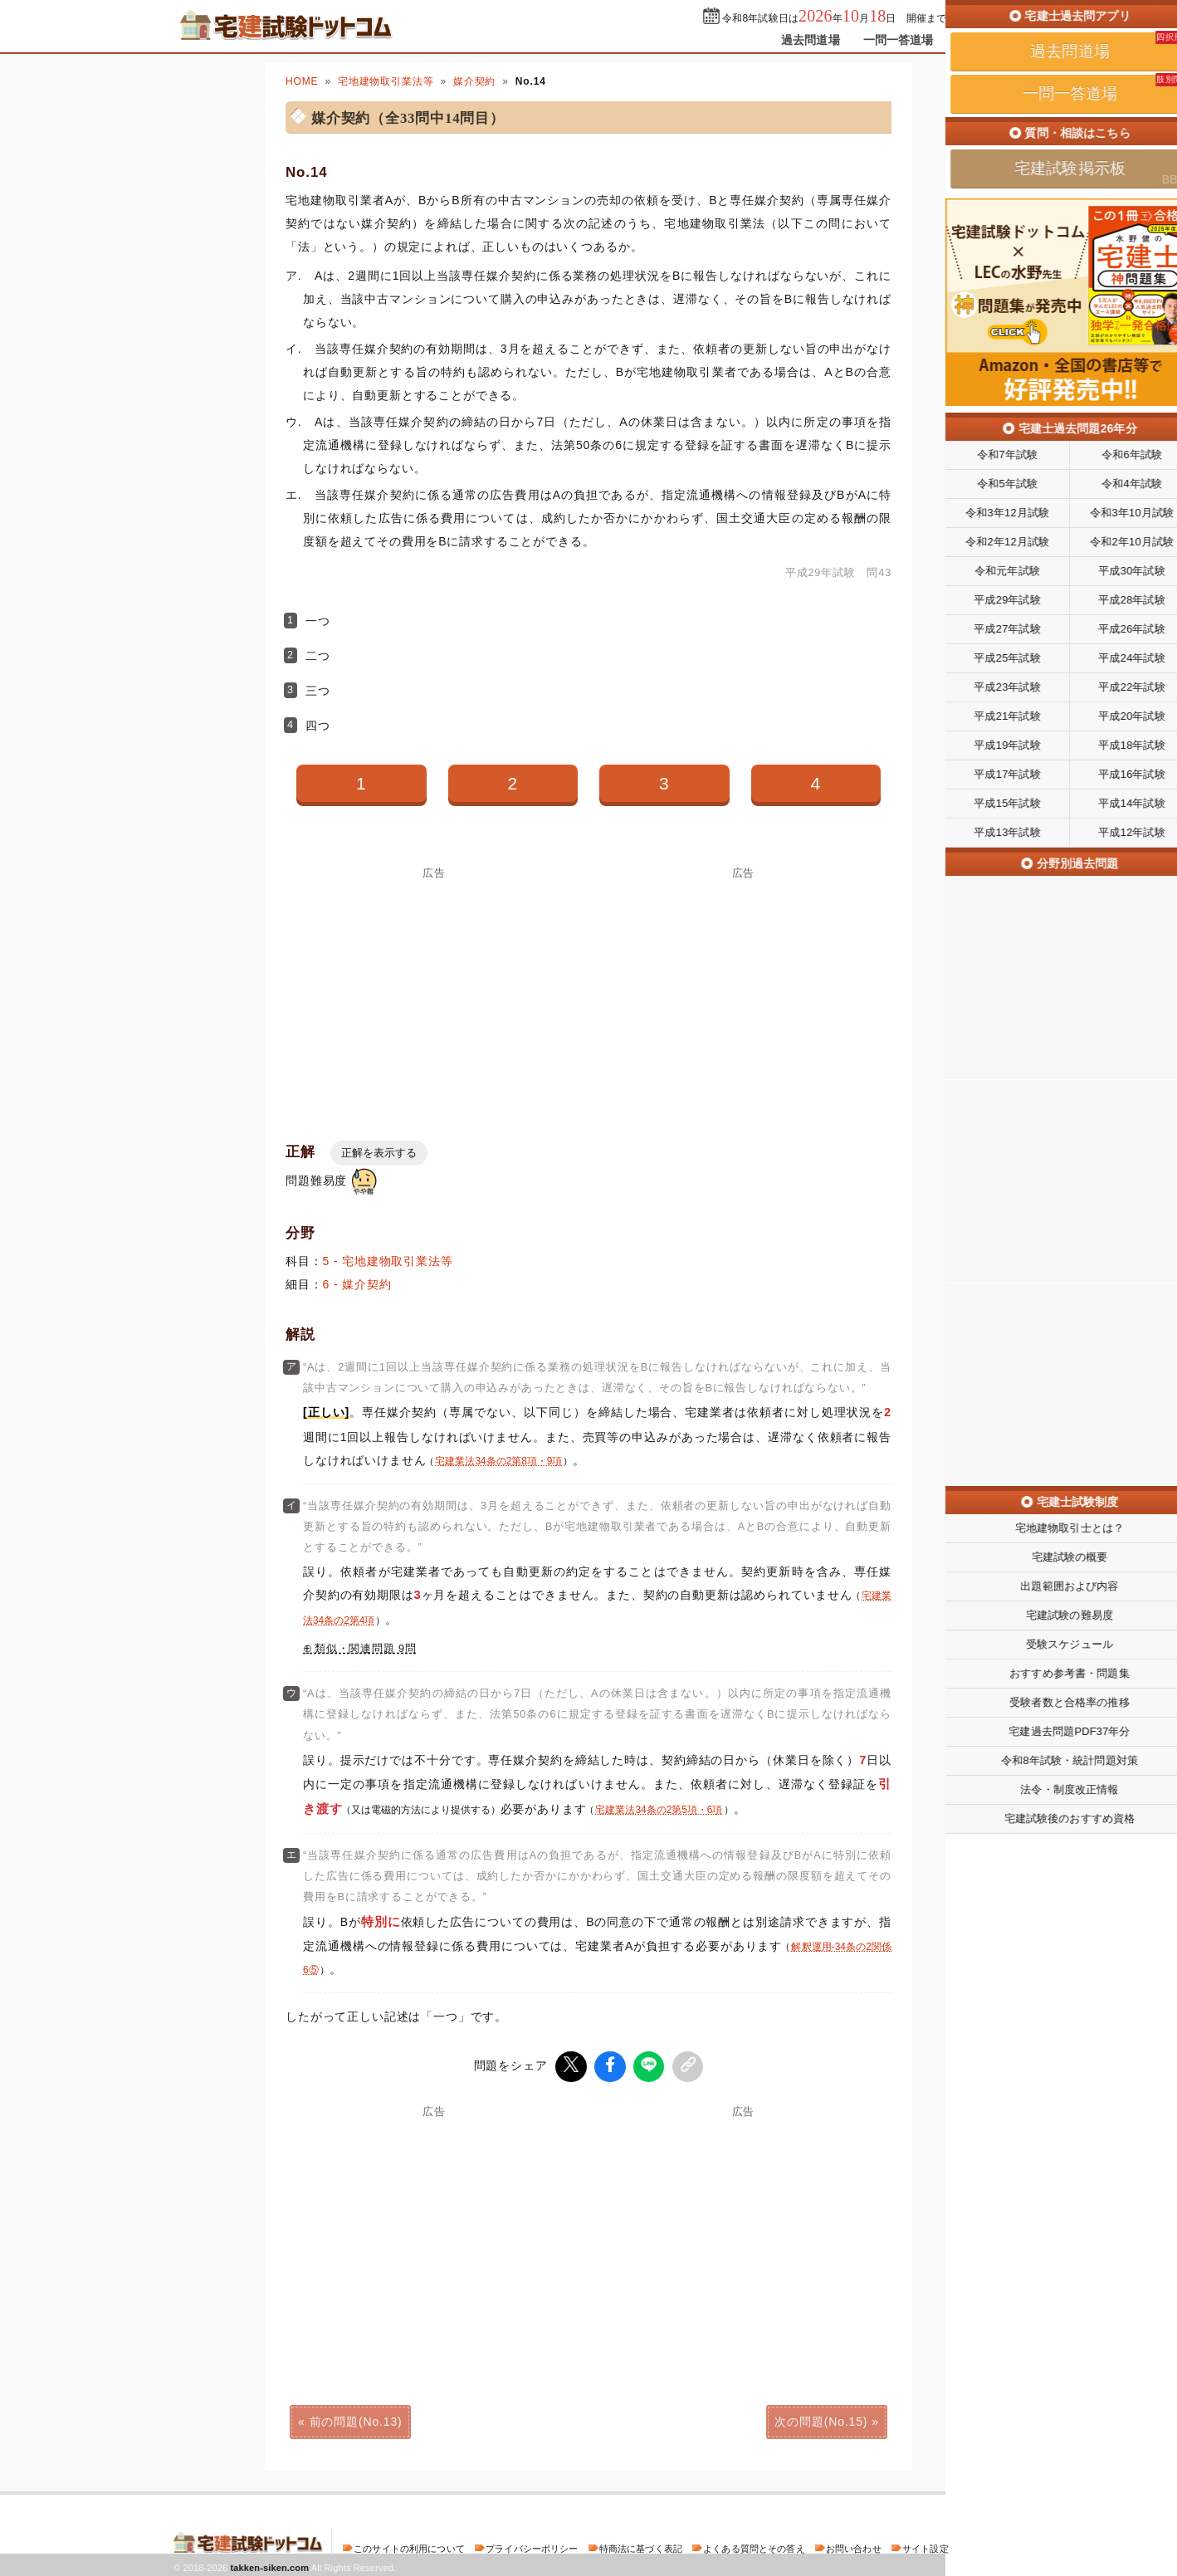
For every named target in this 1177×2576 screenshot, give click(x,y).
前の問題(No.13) (356, 2419)
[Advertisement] (434, 995)
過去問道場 (810, 39)
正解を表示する (379, 1152)
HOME (302, 81)
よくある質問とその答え (754, 2546)
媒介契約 (474, 81)
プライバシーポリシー (532, 2546)
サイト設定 (925, 2546)
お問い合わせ (854, 2546)
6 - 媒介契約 (357, 1284)
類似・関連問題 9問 (366, 1649)
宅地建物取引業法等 (386, 81)
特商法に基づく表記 (640, 2546)
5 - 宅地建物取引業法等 (388, 1261)
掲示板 (974, 39)
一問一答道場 (898, 39)
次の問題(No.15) (820, 2419)
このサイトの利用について (409, 2546)
